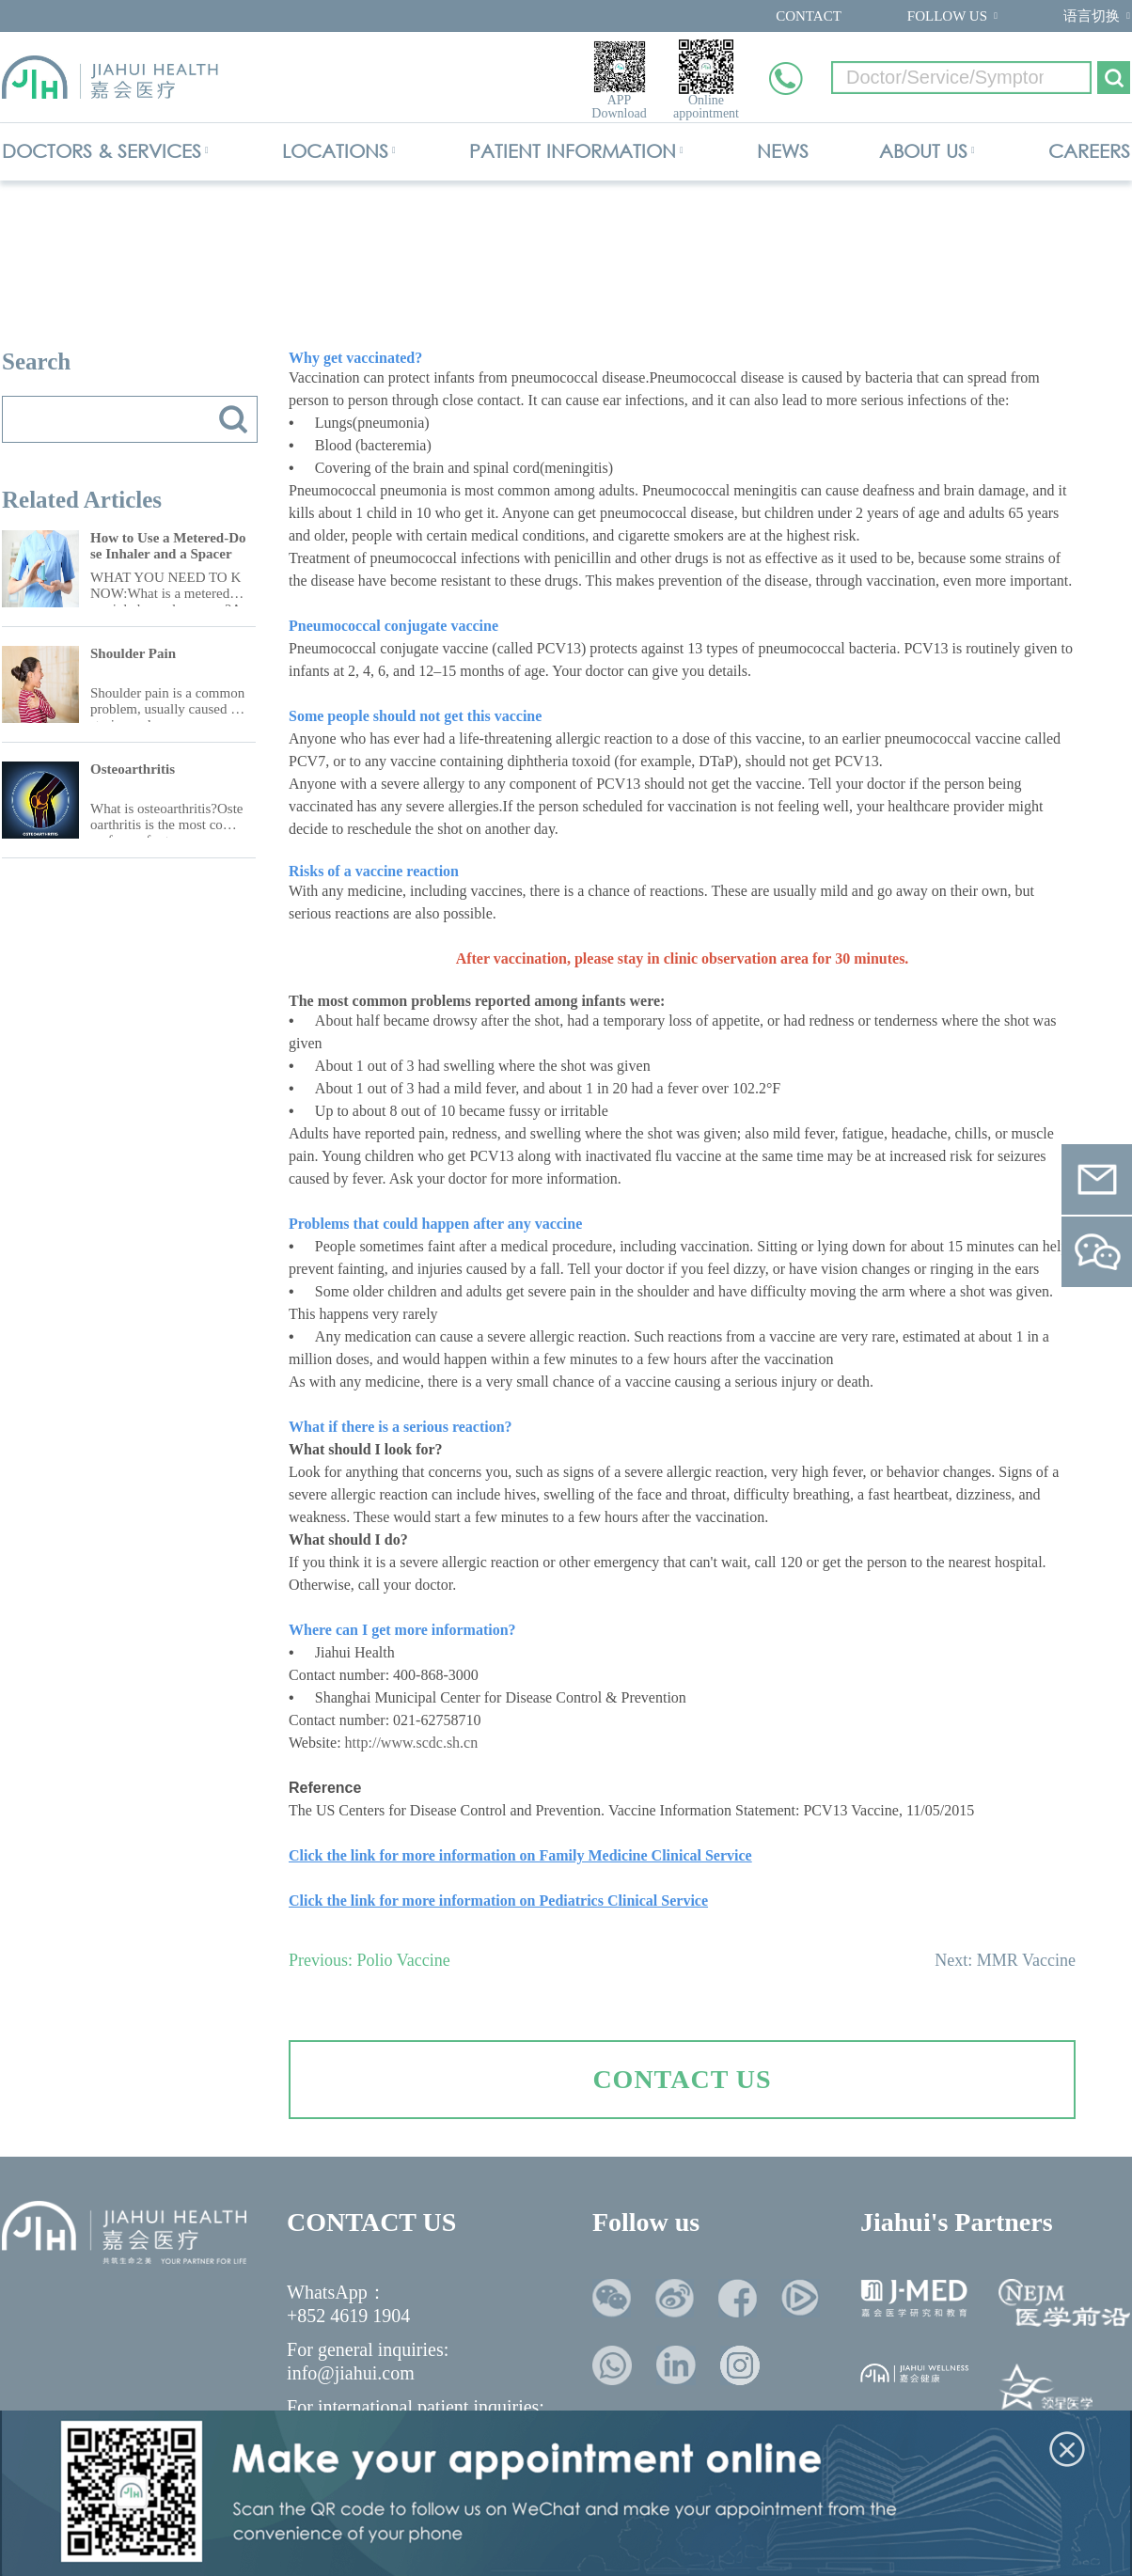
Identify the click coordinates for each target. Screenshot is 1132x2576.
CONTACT (808, 16)
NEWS (783, 151)
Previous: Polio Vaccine (369, 1960)
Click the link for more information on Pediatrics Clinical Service (498, 1900)
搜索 (233, 419)
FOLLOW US (947, 16)
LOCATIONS (335, 151)
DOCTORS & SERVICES (101, 151)
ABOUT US (923, 151)
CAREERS (1089, 151)
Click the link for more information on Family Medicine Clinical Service (520, 1855)
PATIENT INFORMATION (572, 151)
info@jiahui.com (351, 2373)
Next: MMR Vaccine (1005, 1960)
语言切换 (1091, 16)
